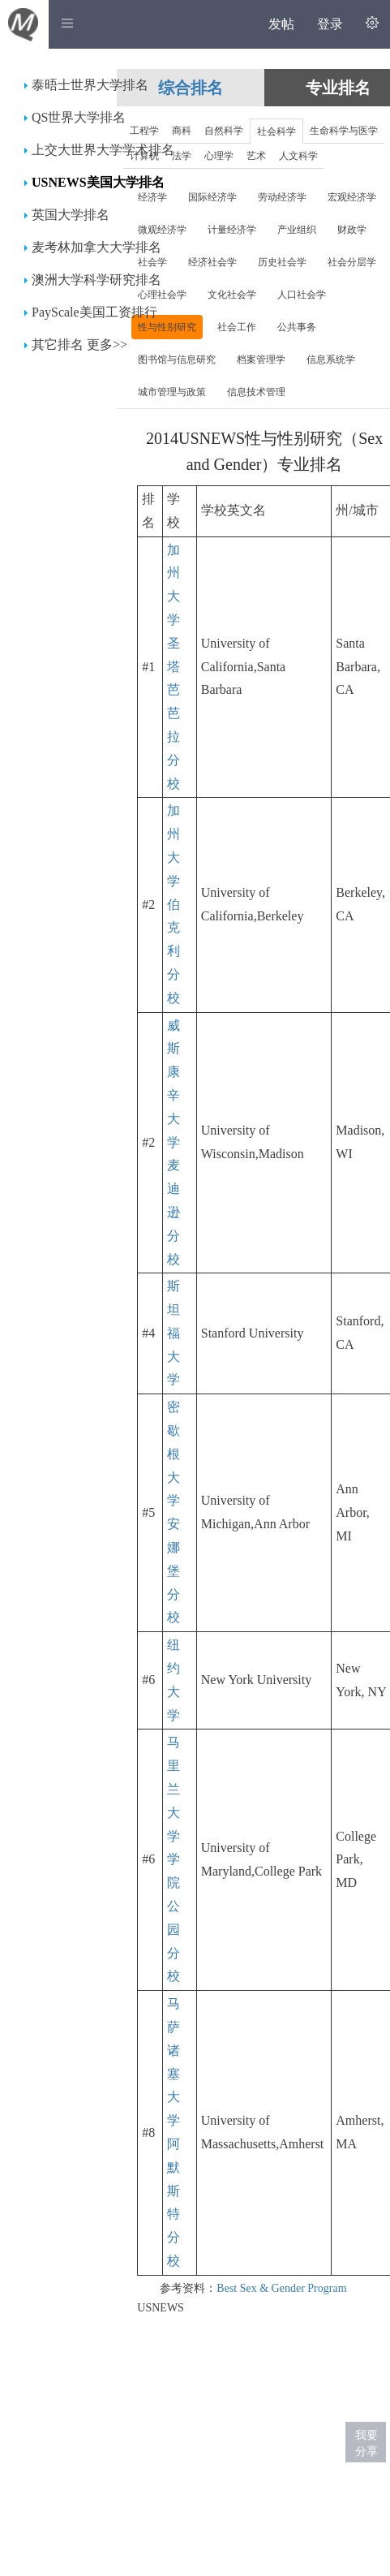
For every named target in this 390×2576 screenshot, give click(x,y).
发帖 (281, 24)
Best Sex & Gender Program (281, 2288)
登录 (330, 24)
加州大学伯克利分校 (173, 903)
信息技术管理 (256, 392)
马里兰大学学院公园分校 (173, 1859)
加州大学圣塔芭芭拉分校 (173, 666)
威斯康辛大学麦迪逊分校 (173, 1142)
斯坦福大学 (173, 1332)
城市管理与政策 (172, 392)
